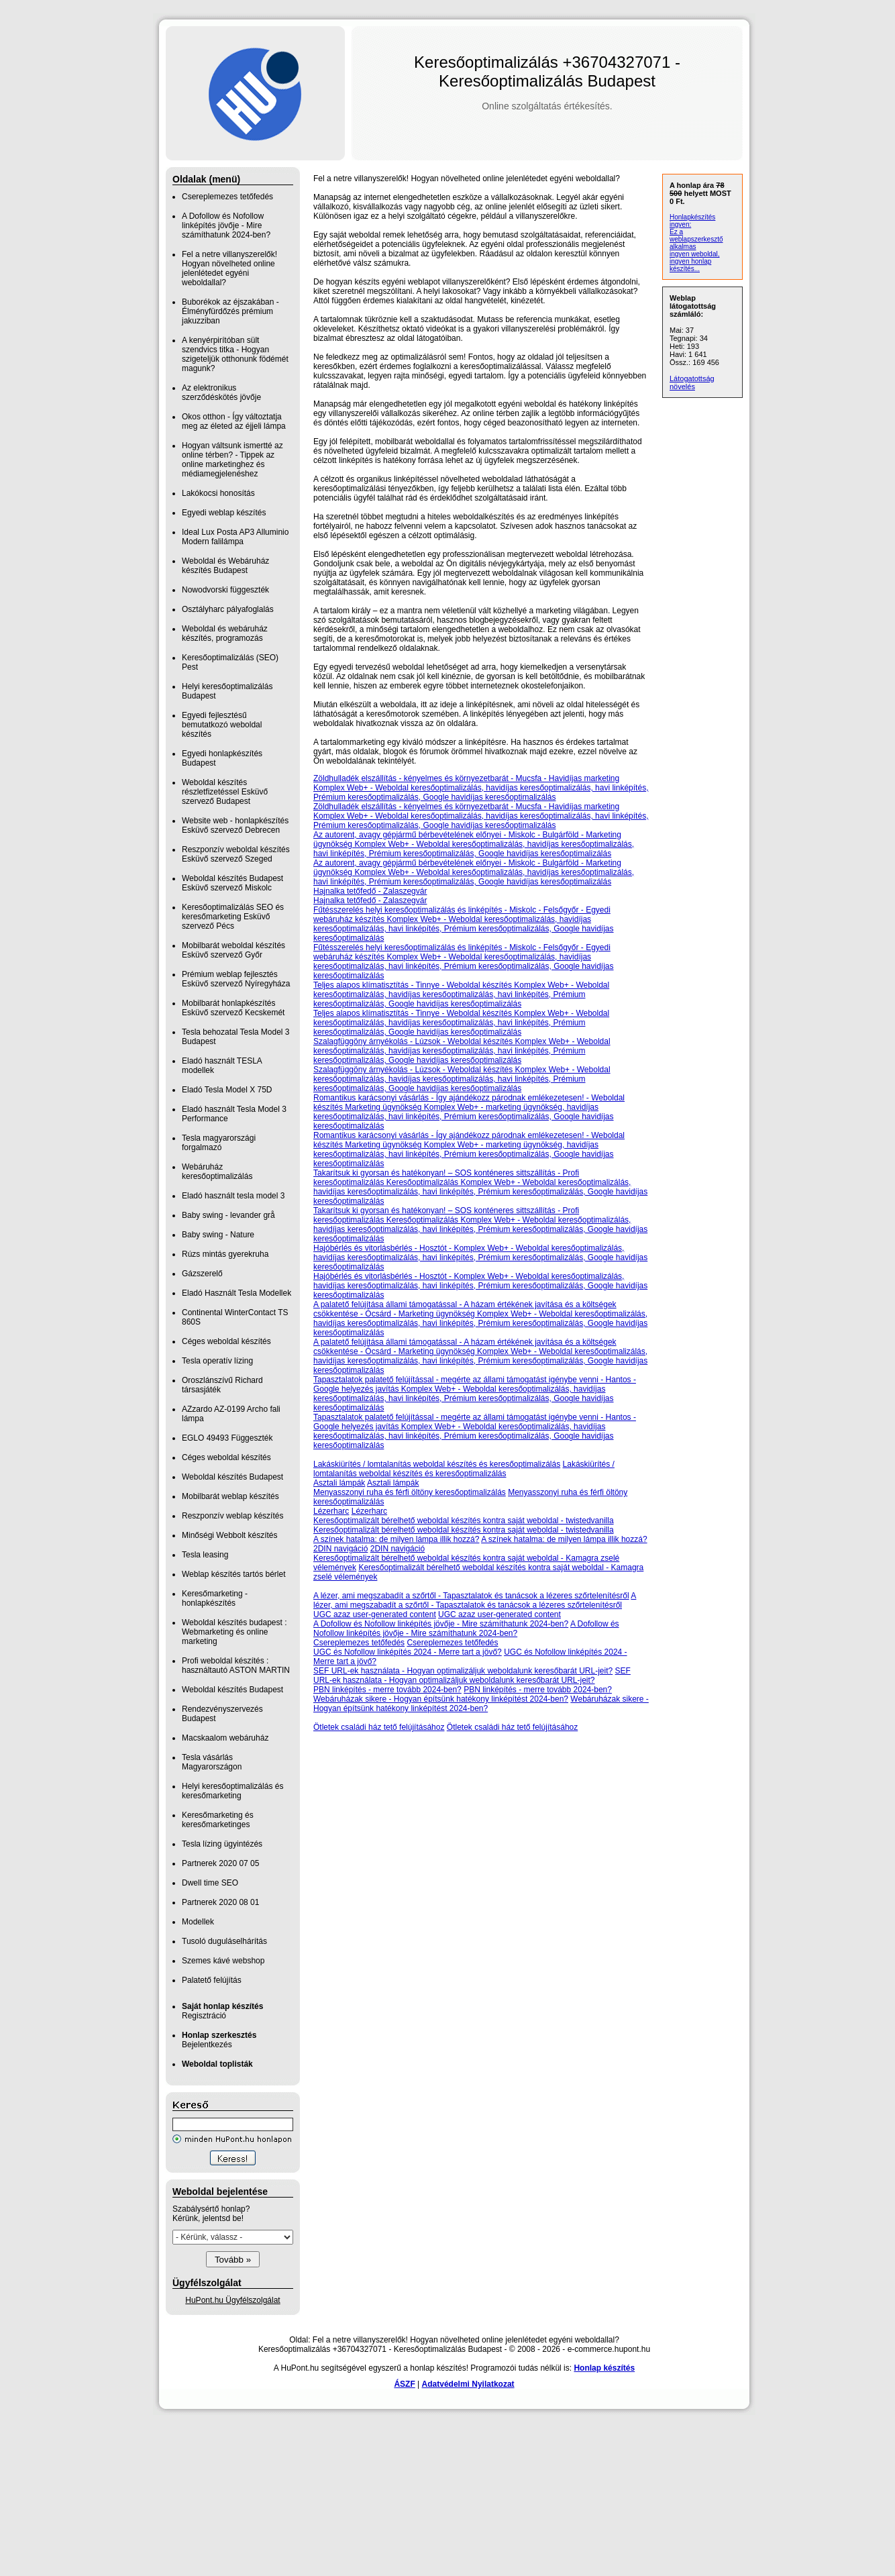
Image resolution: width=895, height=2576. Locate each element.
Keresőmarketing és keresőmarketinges (218, 1819)
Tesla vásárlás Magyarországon (212, 1762)
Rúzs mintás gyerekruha (225, 1254)
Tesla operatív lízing (217, 1361)
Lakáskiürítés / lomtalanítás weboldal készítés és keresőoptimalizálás (436, 1464)
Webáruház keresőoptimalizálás (217, 1171)
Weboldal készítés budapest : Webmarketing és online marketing (234, 1632)
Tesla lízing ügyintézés (222, 1844)
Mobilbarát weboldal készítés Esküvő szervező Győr (233, 950)
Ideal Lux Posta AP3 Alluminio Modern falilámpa (235, 536)
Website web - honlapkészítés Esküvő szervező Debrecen (235, 825)
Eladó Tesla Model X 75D (227, 1089)
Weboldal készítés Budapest (232, 1477)
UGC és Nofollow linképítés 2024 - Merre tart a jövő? (407, 1652)
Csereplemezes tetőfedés (227, 196)
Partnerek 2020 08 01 (220, 1902)
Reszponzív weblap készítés (232, 1516)
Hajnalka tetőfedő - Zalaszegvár (370, 891)
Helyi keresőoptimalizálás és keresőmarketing (232, 1791)
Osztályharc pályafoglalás (228, 609)
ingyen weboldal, (695, 254)
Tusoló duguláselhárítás (224, 1941)
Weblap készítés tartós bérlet (234, 1574)
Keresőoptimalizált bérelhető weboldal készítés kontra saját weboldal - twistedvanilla (463, 1520)
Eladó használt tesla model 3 (233, 1195)
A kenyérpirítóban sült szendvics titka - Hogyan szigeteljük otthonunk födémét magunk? (235, 354)
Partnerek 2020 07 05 (220, 1863)
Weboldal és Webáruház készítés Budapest (225, 565)
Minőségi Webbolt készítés (230, 1535)
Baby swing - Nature (218, 1234)
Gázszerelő (202, 1273)
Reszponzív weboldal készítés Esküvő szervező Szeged (236, 854)
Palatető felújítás (212, 1980)
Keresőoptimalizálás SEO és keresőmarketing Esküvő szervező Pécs (233, 917)
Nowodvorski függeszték (225, 590)
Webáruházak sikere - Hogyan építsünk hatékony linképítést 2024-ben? (440, 1699)
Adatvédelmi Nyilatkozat (468, 2384)
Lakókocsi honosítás (218, 493)
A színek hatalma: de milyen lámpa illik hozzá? (396, 1539)
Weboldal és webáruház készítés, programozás (225, 633)
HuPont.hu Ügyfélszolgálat (232, 2300)
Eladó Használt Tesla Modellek (236, 1293)
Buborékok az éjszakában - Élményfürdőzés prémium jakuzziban (230, 311)
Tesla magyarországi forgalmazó (219, 1142)
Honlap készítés (604, 2368)
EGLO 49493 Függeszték (227, 1438)
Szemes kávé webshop (223, 1960)
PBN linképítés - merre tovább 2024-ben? (387, 1689)
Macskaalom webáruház (225, 1738)
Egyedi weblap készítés (224, 512)
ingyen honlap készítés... (690, 265)
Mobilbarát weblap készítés (230, 1496)
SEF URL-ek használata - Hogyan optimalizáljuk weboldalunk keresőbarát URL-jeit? (463, 1671)
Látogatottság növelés (692, 382)
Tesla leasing (205, 1554)
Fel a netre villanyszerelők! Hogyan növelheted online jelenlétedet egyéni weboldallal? (229, 268)
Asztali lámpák (339, 1483)
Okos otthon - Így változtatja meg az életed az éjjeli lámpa (234, 421)
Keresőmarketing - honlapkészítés (215, 1598)
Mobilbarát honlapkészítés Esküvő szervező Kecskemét (233, 1007)
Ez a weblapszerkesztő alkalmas (696, 239)
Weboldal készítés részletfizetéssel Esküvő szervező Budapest (225, 792)
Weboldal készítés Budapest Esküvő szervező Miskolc (232, 883)
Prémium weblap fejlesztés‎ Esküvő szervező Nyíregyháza (236, 979)
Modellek (198, 1921)
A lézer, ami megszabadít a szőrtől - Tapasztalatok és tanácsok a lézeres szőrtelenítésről (471, 1595)
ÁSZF (404, 2384)
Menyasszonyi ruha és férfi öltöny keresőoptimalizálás (409, 1492)
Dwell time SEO (210, 1883)
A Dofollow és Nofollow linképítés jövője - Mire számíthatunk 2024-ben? (226, 225)
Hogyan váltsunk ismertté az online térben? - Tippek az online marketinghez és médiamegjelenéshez (232, 459)
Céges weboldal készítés (226, 1341)
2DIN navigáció (340, 1548)
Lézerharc (331, 1511)
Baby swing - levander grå (228, 1215)
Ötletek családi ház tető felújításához (378, 1727)
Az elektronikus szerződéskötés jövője (221, 392)
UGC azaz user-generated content (374, 1614)
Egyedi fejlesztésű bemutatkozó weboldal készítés (222, 725)
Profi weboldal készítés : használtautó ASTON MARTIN (236, 1665)
